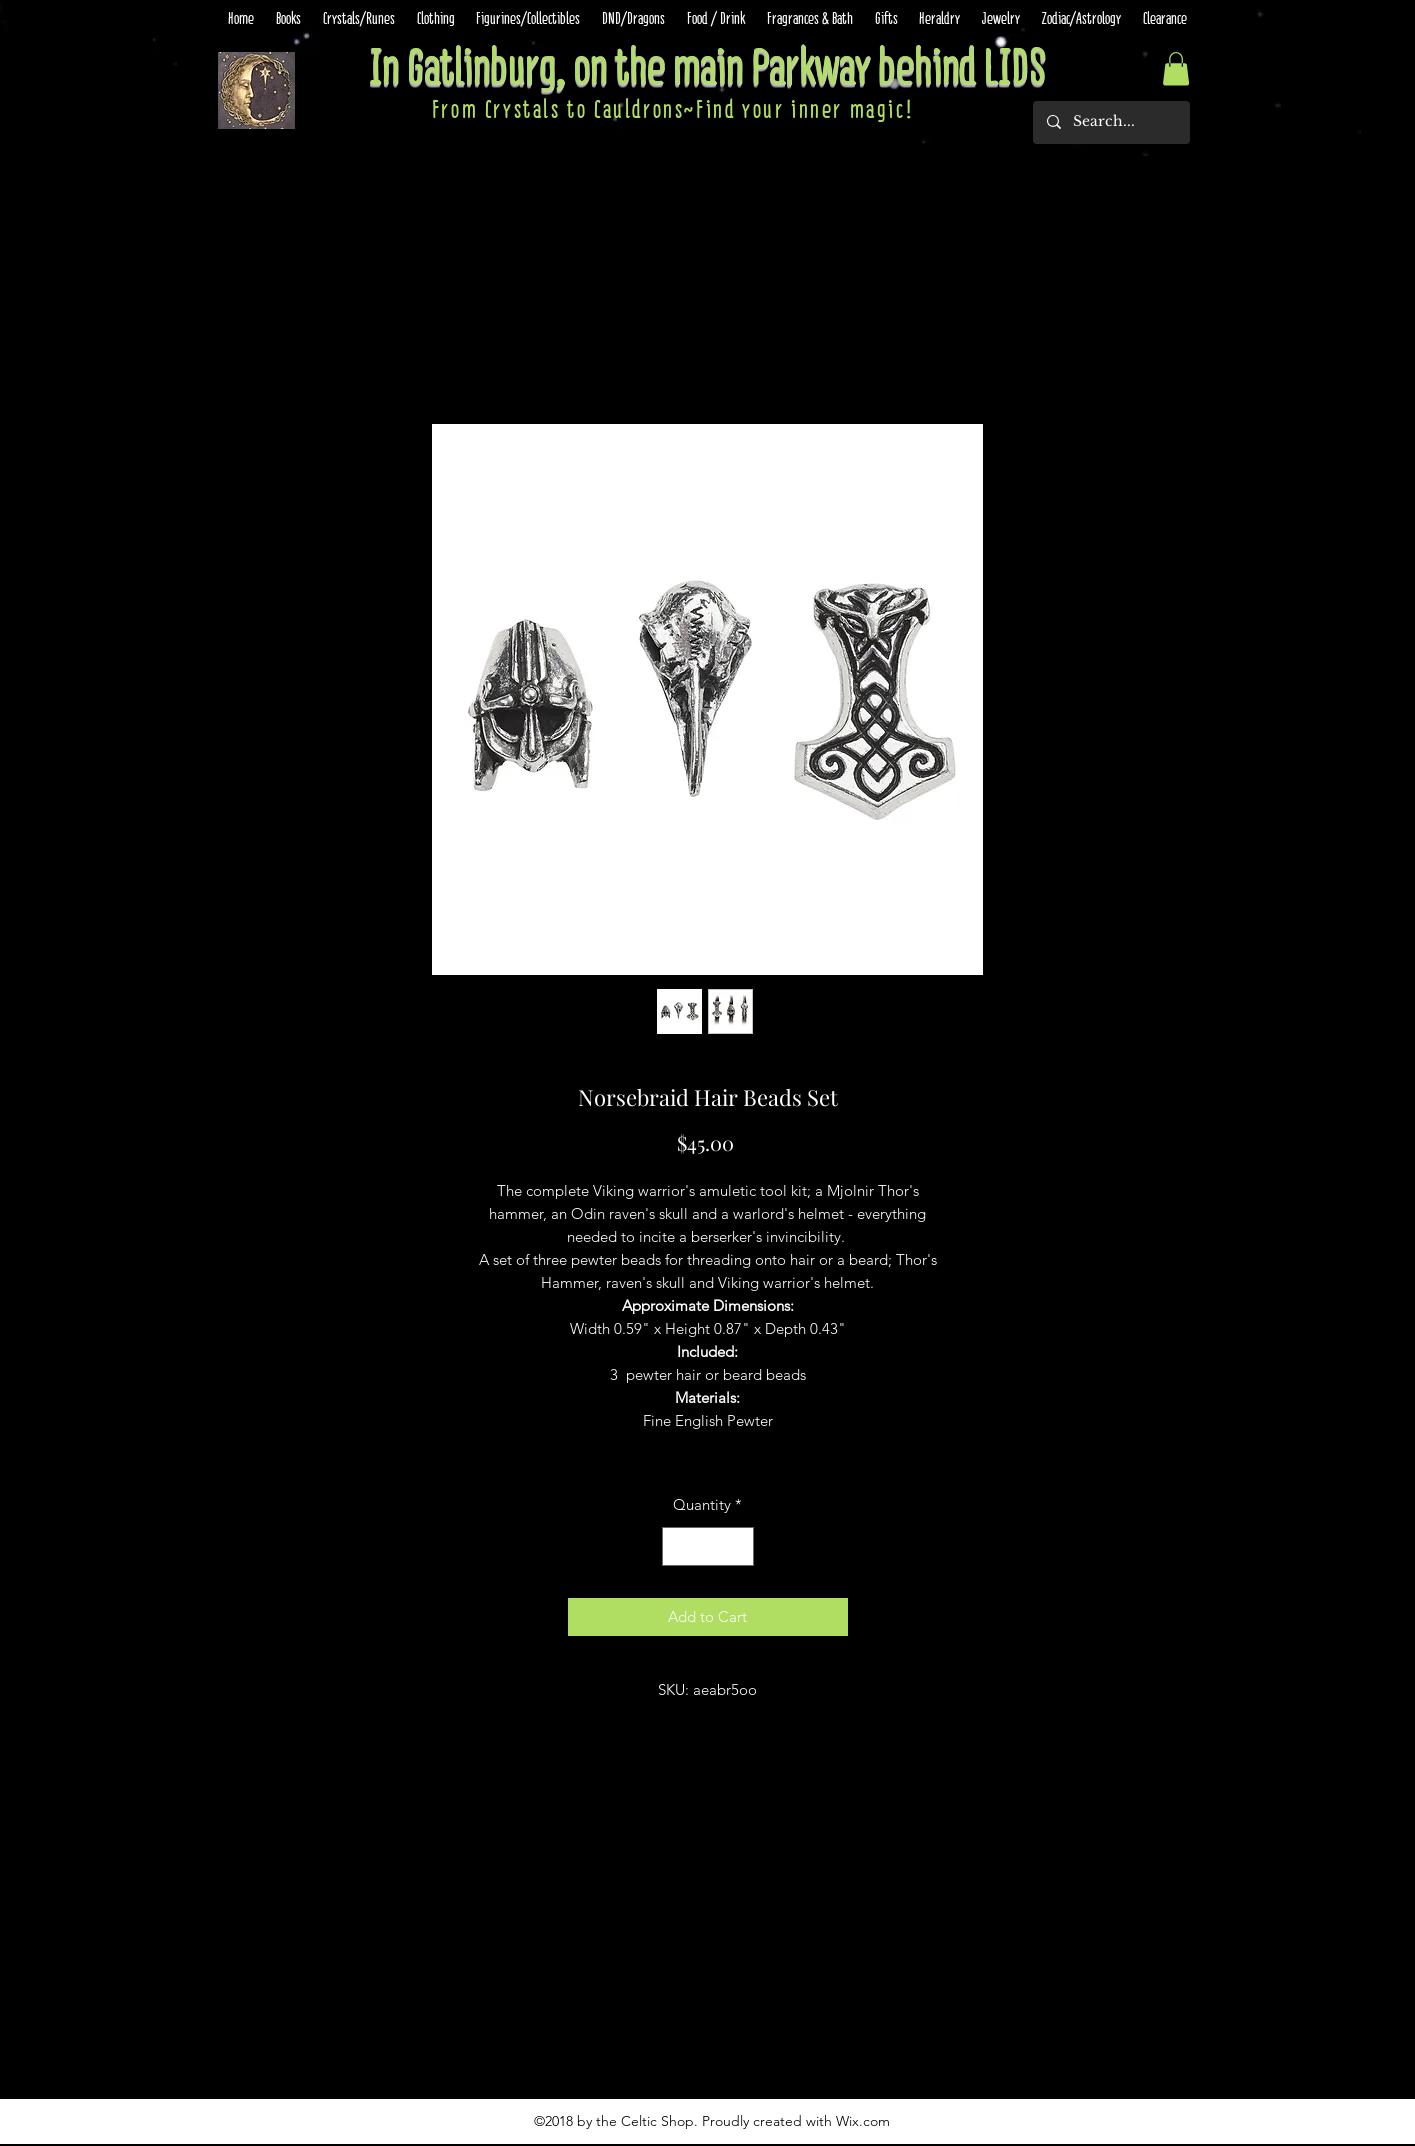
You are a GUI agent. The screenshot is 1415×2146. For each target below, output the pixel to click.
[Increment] (737, 1546)
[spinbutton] (707, 1546)
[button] (1176, 68)
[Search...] (1110, 122)
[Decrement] (678, 1546)
